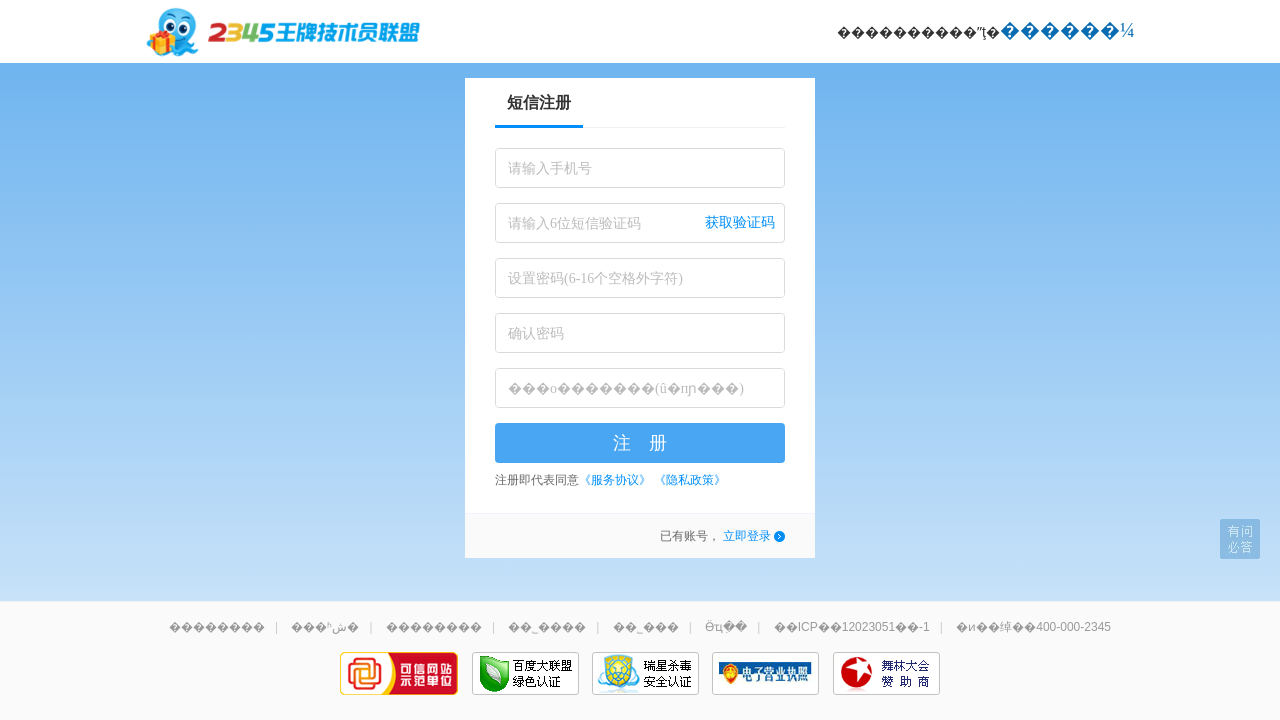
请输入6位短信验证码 (574, 223)
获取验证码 (740, 222)
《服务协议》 (615, 480)
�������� (217, 627)
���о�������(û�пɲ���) (626, 388)
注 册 (640, 443)
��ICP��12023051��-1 (852, 627)
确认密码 (536, 333)
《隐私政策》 (690, 480)
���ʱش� (325, 627)
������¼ (1067, 30)
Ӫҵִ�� (726, 627)
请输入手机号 (550, 168)
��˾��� (646, 627)
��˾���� (547, 627)
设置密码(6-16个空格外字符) (595, 278)
